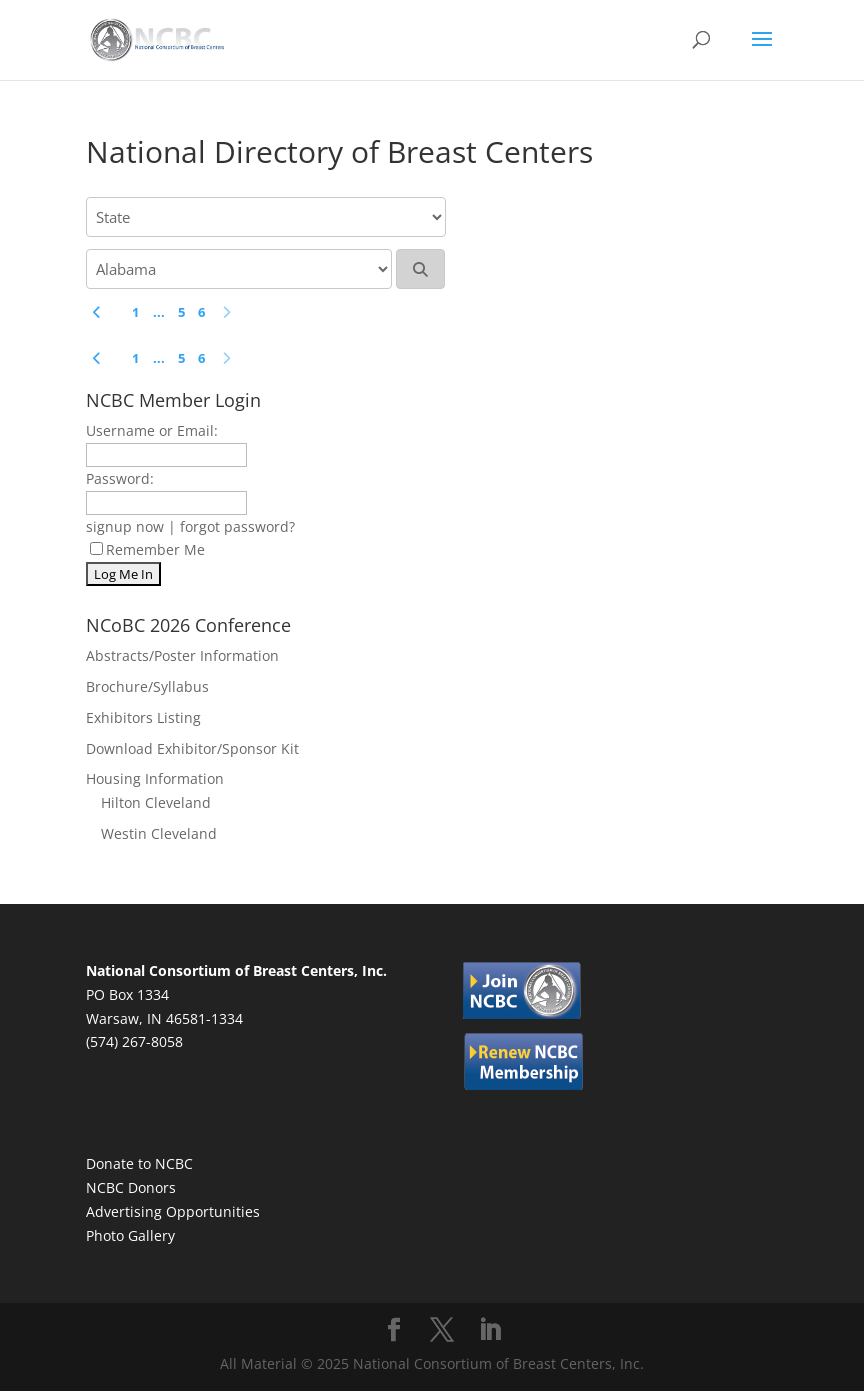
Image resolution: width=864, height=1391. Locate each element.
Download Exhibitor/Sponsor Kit (192, 748)
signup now (125, 526)
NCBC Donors (131, 1187)
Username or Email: (152, 430)
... (159, 312)
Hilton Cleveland (156, 802)
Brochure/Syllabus (147, 686)
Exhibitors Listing (143, 717)
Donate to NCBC (139, 1163)
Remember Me (147, 549)
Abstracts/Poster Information (182, 655)
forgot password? (237, 526)
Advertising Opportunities (173, 1211)
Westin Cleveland (159, 833)
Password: (120, 478)
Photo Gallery (130, 1235)
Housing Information (155, 778)
